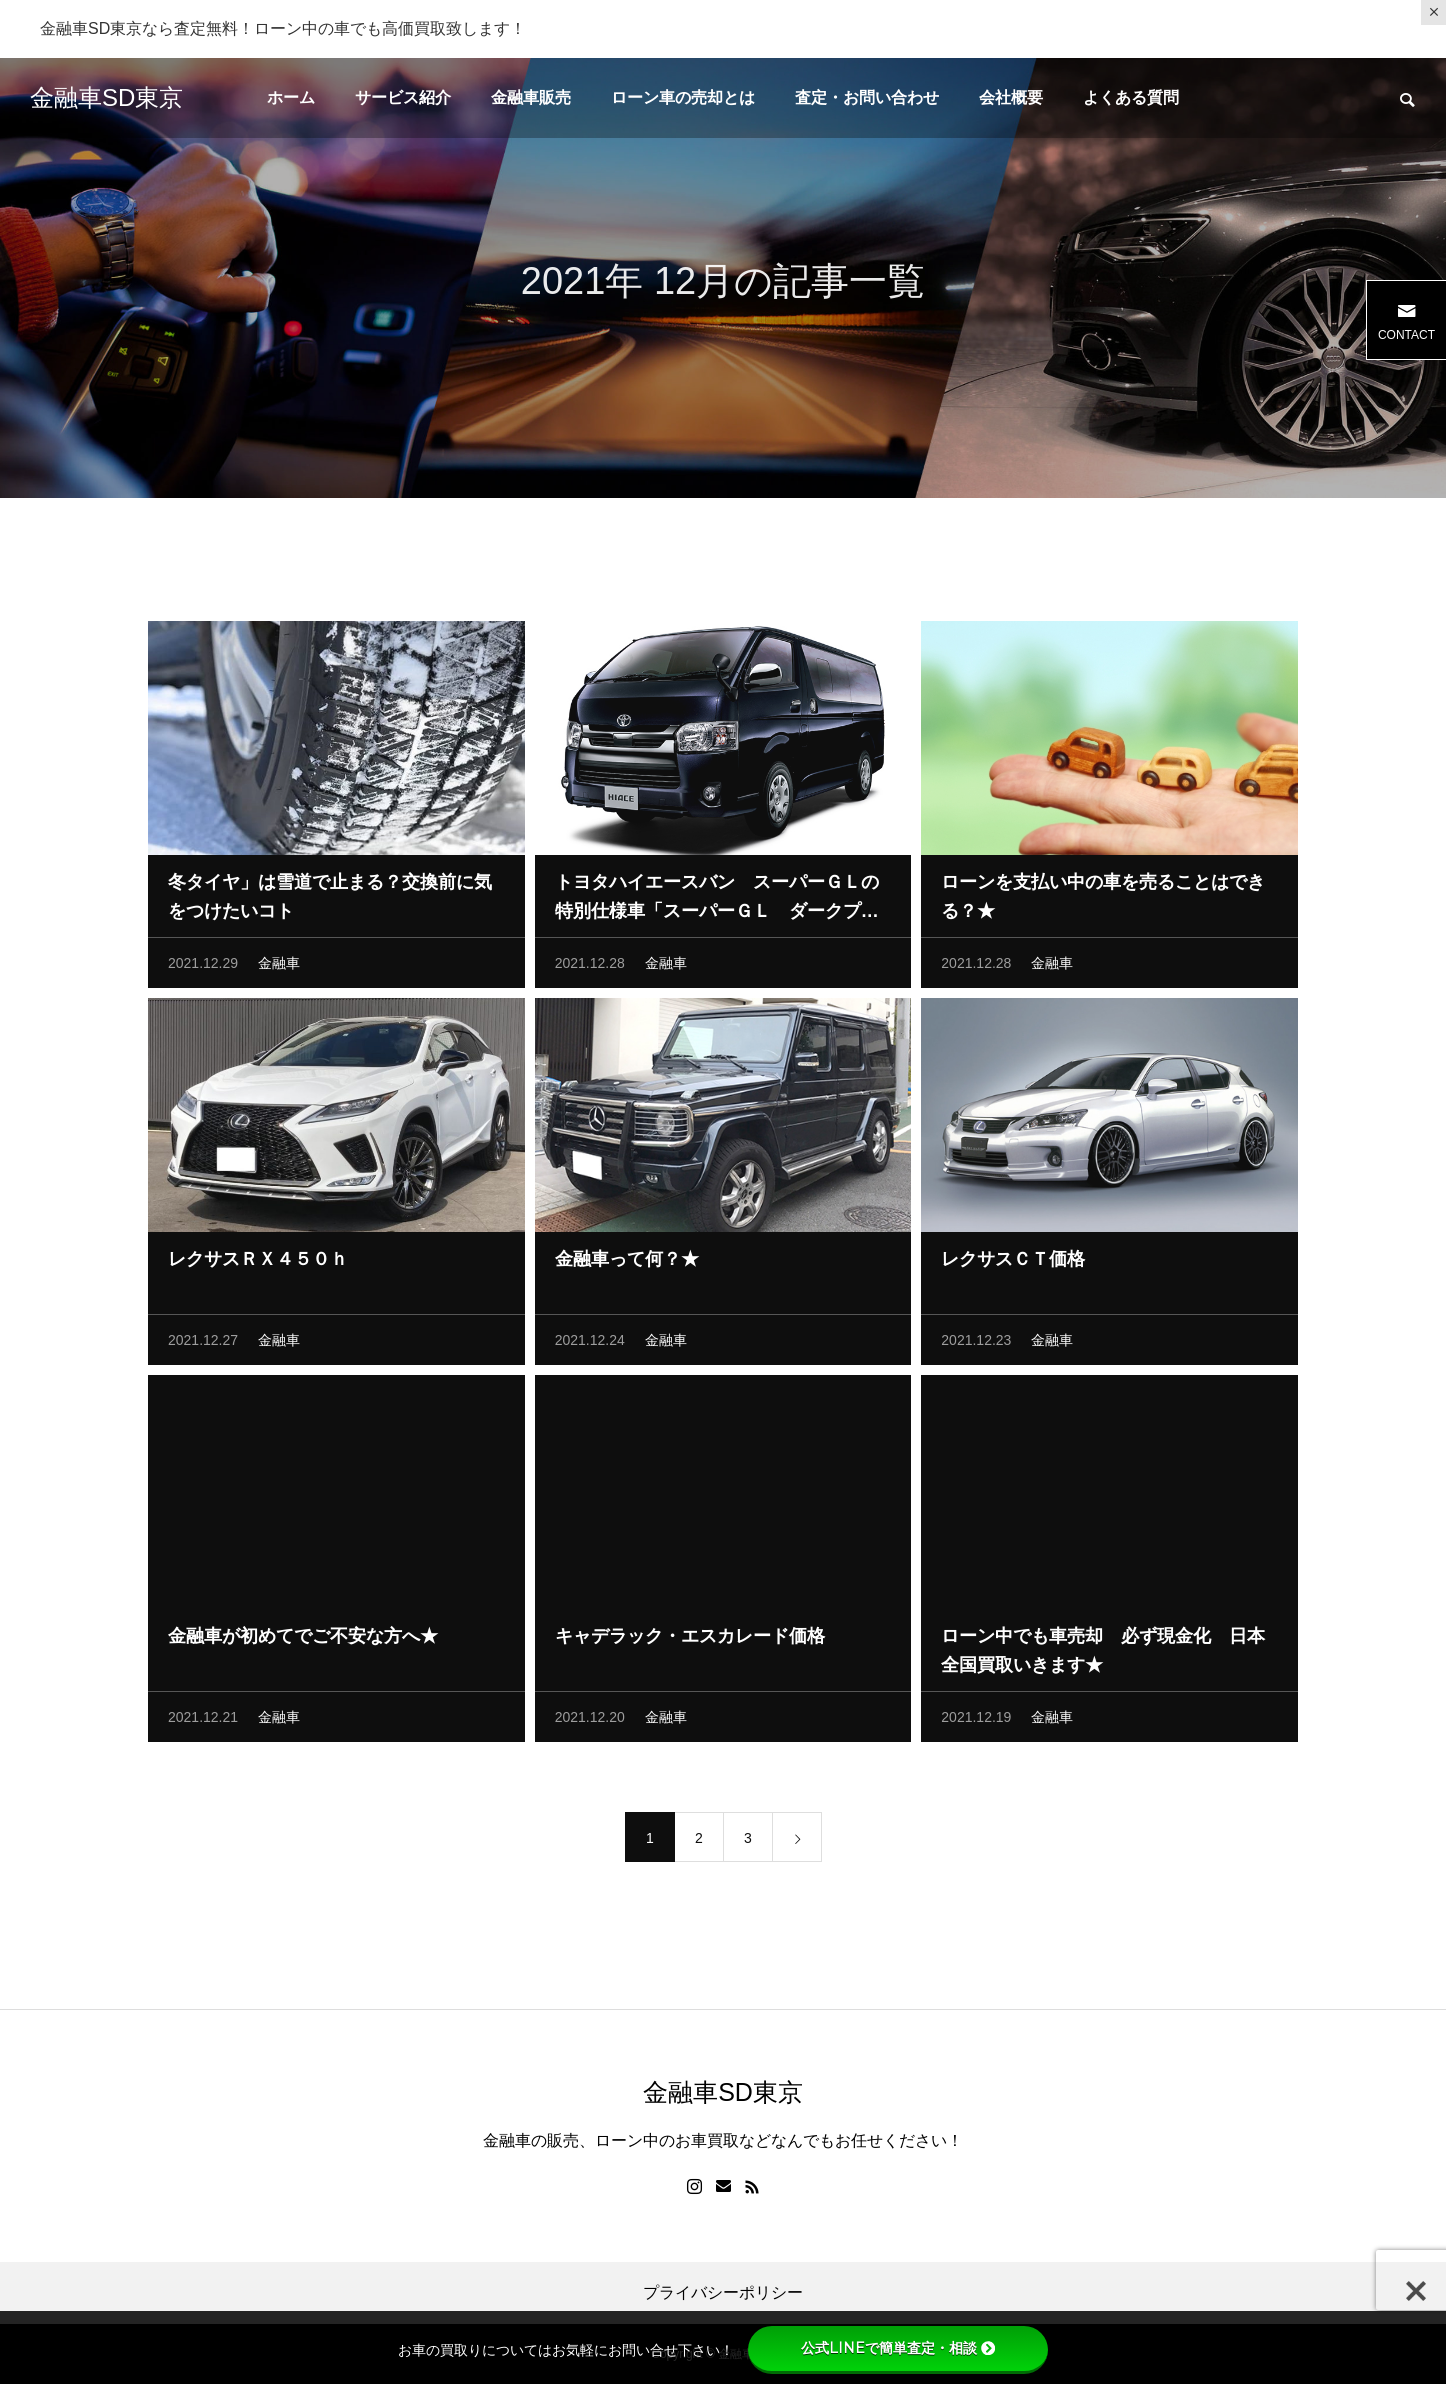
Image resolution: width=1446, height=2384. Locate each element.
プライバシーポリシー (723, 2293)
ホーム (291, 97)
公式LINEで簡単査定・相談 (898, 2348)
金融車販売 (531, 97)
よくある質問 (1131, 97)
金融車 (279, 967)
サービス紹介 (403, 97)
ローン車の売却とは (683, 97)
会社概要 (1011, 97)
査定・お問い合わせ (867, 97)
